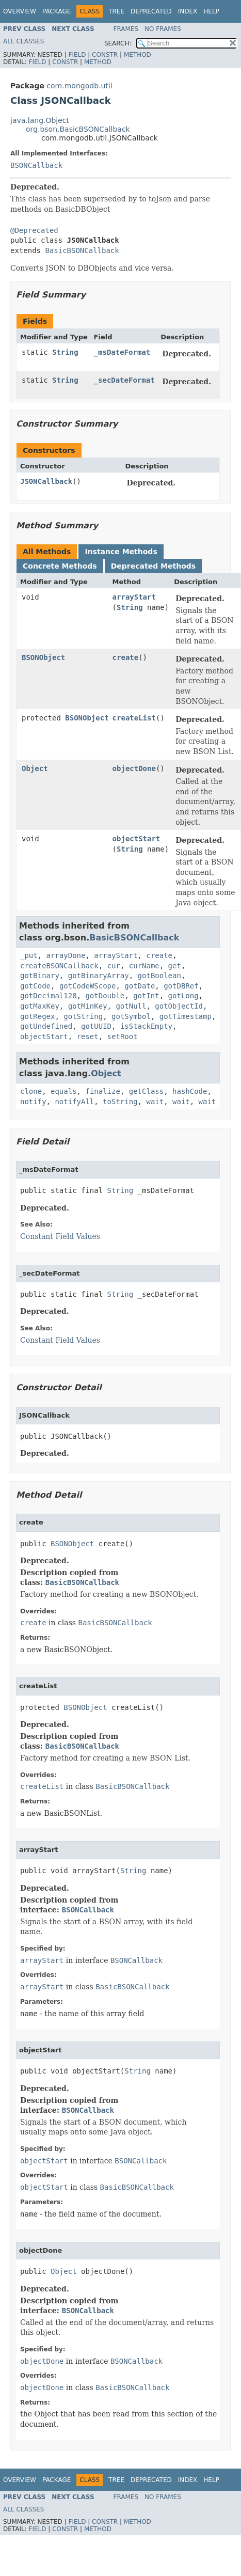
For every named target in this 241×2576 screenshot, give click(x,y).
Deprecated (151, 11)
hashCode (189, 1091)
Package (56, 11)
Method (137, 54)
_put (29, 955)
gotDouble (104, 996)
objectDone (134, 768)
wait (155, 1101)
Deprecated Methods (153, 566)
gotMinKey (87, 1006)
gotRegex (37, 1016)
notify (33, 1101)
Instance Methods (121, 551)
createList (134, 718)
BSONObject (43, 657)
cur (113, 966)
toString (120, 1101)
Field (77, 54)
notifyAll (74, 1101)
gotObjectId (179, 1006)
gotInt (146, 996)
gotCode (35, 986)
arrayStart (134, 597)
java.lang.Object (39, 120)
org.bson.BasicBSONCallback (78, 129)
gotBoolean (159, 975)
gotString (83, 1016)
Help (211, 11)
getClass (146, 1091)
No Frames (162, 29)
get (174, 966)
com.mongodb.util (79, 86)
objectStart (136, 839)
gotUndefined (46, 1026)
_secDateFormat (124, 380)
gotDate (139, 986)
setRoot (122, 1036)
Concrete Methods (60, 566)
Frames (126, 29)
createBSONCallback (59, 966)
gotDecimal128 (48, 996)
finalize (102, 1091)
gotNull (131, 1006)
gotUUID (96, 1026)
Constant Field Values (60, 1236)
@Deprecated (34, 230)
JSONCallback (46, 481)
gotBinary (39, 975)
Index (188, 11)
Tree (116, 11)
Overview (19, 11)
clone (31, 1091)
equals (64, 1091)
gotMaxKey (39, 1006)
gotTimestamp (185, 1016)
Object (35, 768)
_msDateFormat (122, 352)
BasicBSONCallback (82, 250)
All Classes (23, 41)
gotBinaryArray (98, 975)
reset (88, 1036)
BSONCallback (36, 165)
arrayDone (66, 955)
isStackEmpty (146, 1026)
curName (144, 966)
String (65, 352)
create (126, 657)
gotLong (183, 996)
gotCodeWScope (87, 986)
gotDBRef (181, 986)
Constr (105, 54)
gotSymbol (131, 1016)
